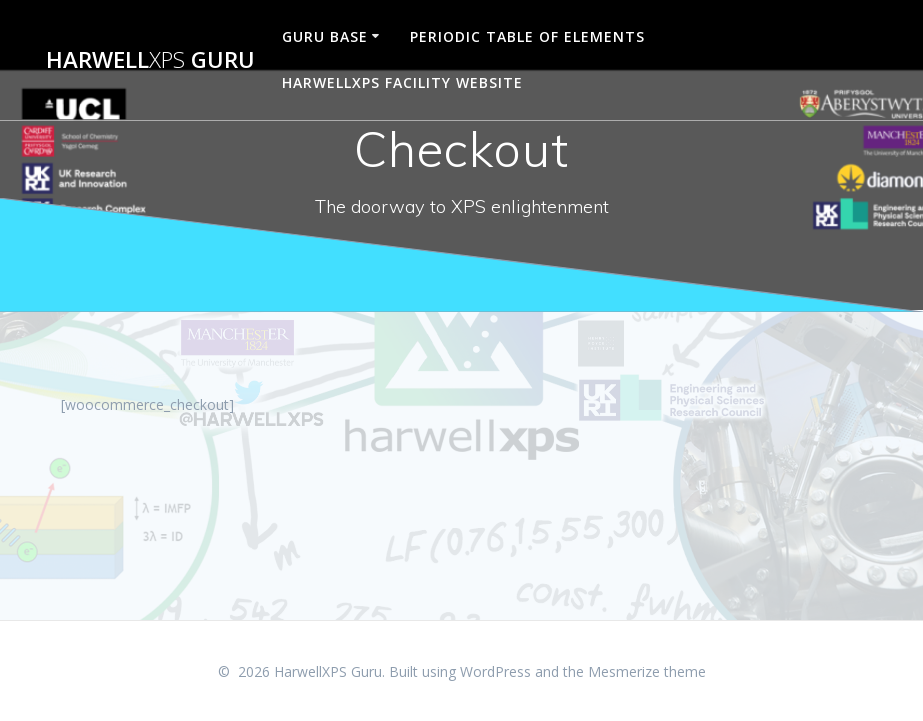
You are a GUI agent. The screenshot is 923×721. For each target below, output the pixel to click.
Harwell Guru (150, 60)
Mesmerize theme (647, 671)
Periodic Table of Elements (527, 36)
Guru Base (325, 36)
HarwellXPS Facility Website (402, 82)
